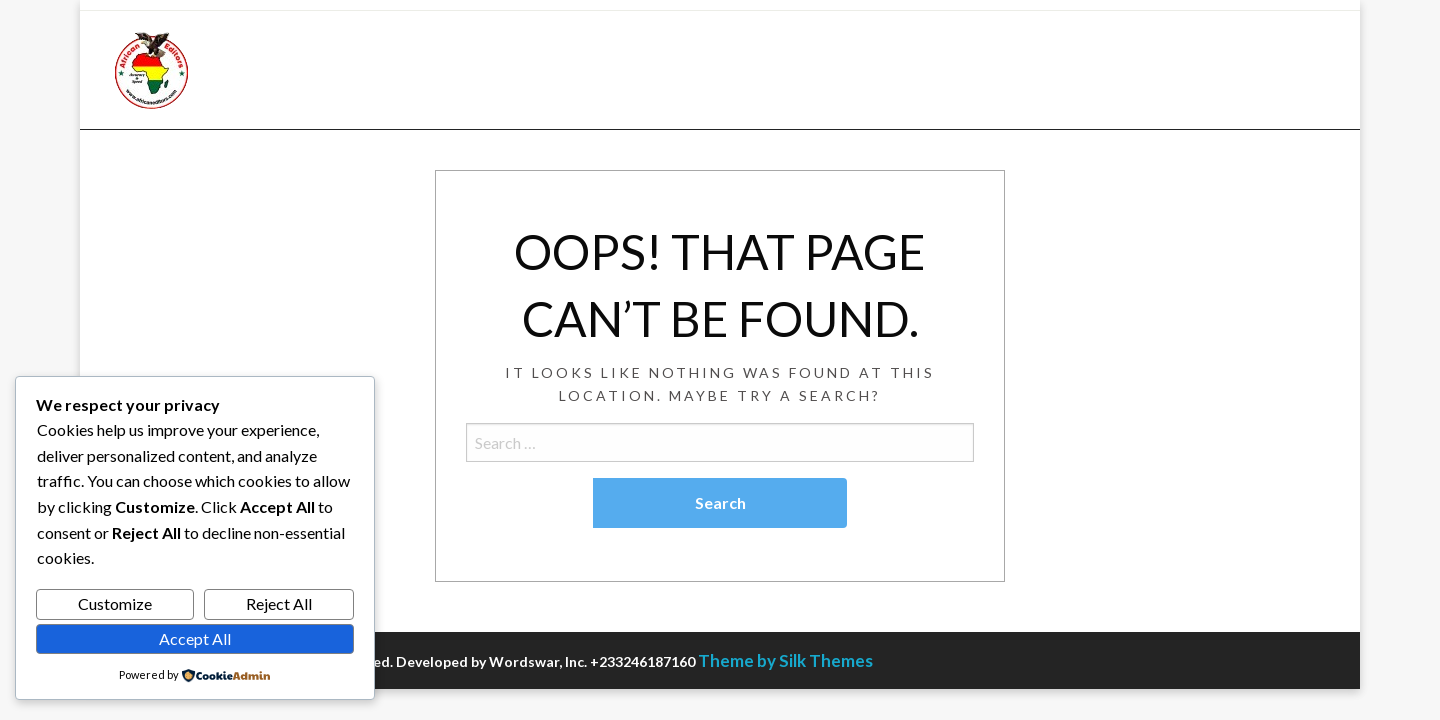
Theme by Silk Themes (785, 660)
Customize (115, 603)
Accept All (195, 638)
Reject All (279, 603)
